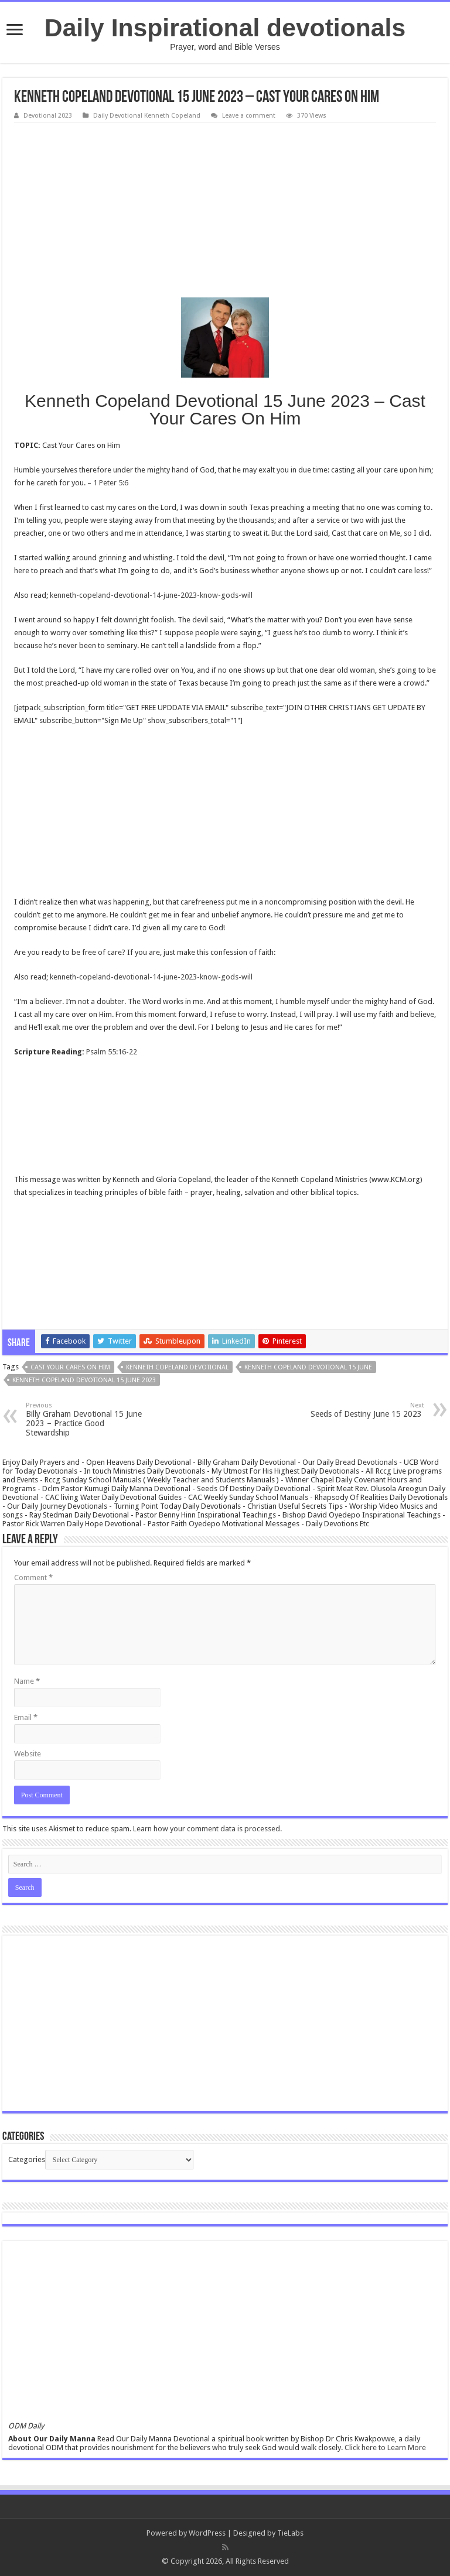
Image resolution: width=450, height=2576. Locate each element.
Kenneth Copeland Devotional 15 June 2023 (84, 1380)
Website (27, 1753)
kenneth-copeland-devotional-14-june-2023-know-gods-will (151, 595)
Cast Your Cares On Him (70, 1367)
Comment (33, 1577)
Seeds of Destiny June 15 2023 (364, 1410)
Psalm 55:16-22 (111, 1051)
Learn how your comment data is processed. (207, 1828)
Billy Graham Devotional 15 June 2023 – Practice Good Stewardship (86, 1419)
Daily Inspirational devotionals (225, 27)
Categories (26, 2159)
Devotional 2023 (47, 115)
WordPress (207, 2533)
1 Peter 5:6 (110, 482)
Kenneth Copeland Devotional (177, 1367)
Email (26, 1717)
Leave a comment (248, 115)
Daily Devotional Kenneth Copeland (146, 115)
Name (27, 1681)
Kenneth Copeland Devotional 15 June (308, 1367)
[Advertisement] (225, 211)
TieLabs (290, 2533)
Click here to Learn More (385, 2447)
